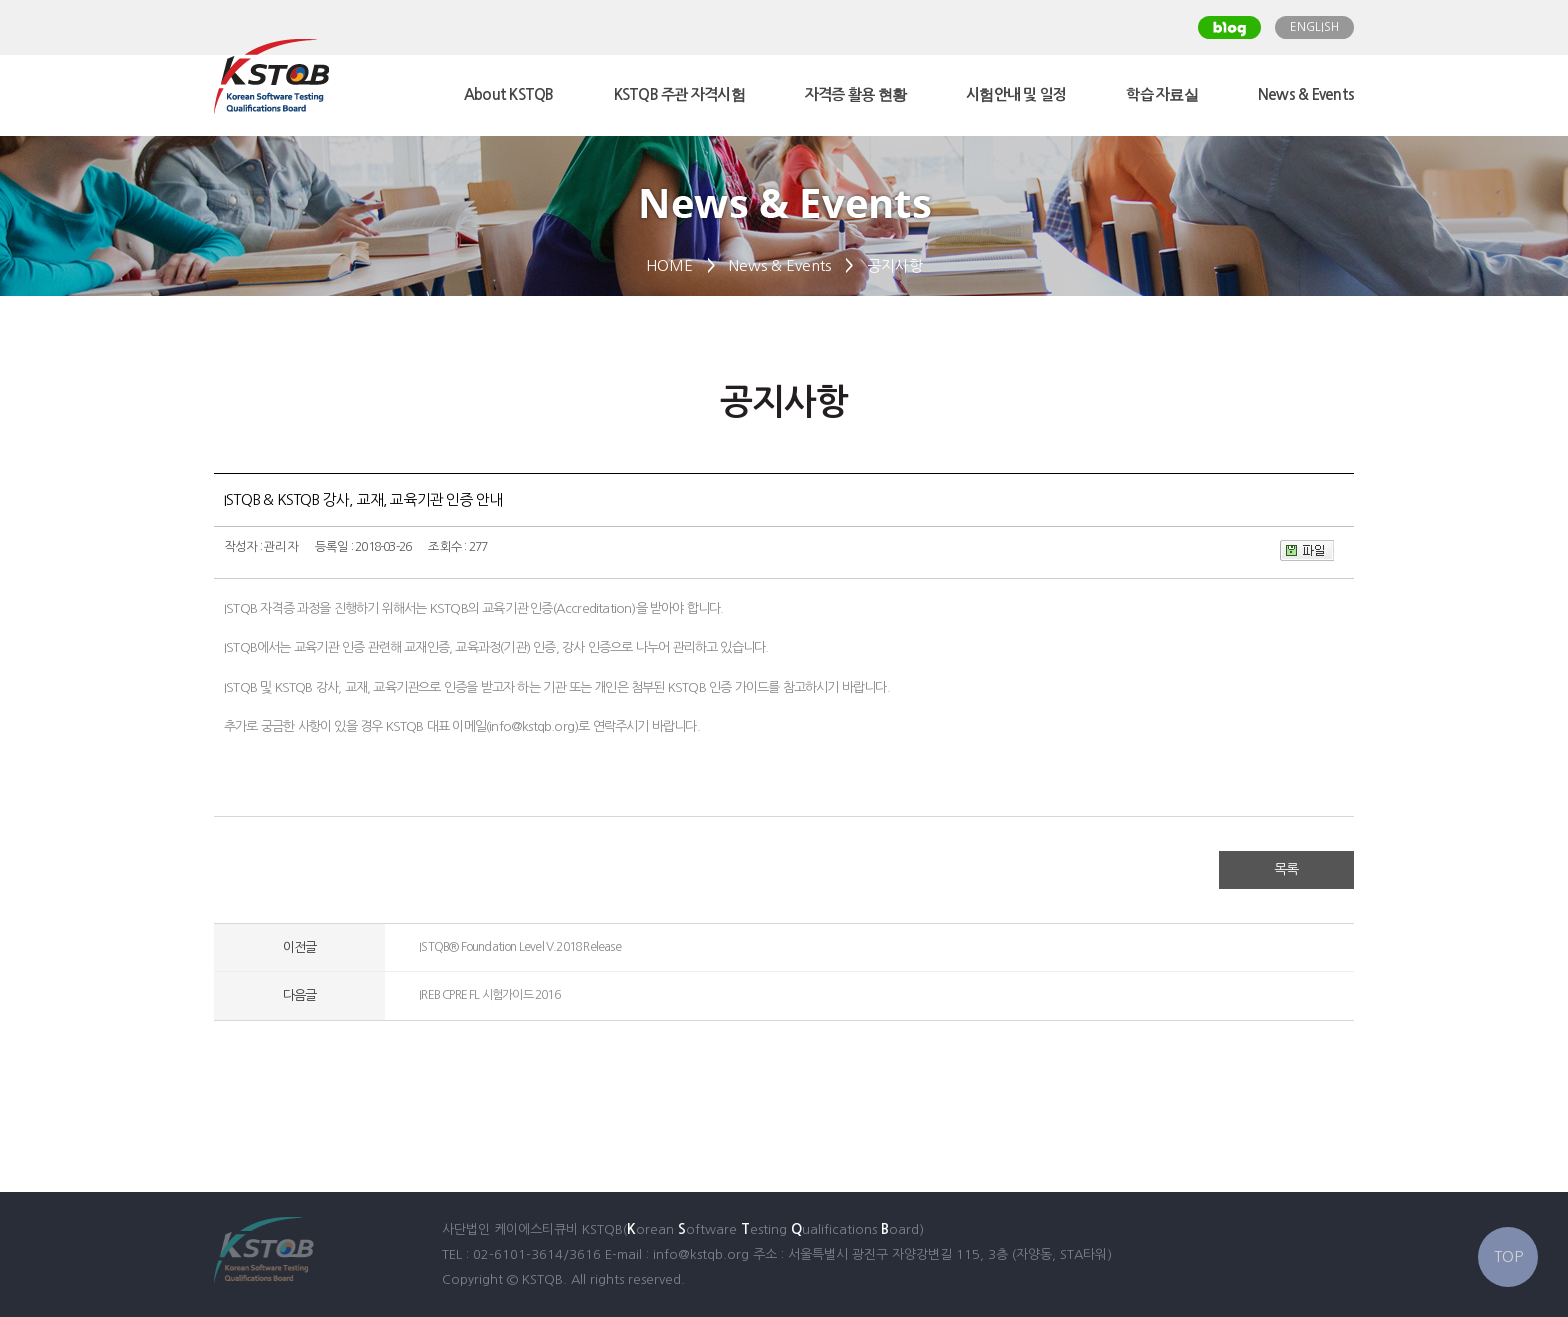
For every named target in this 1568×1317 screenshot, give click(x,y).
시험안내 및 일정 (1016, 94)
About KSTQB (509, 94)
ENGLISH (1314, 27)
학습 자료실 (1162, 94)
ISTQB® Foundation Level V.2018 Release (520, 947)
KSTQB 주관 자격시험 (679, 94)
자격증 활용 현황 (855, 94)
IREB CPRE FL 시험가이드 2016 (489, 995)
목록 (1286, 869)
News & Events (1306, 94)
